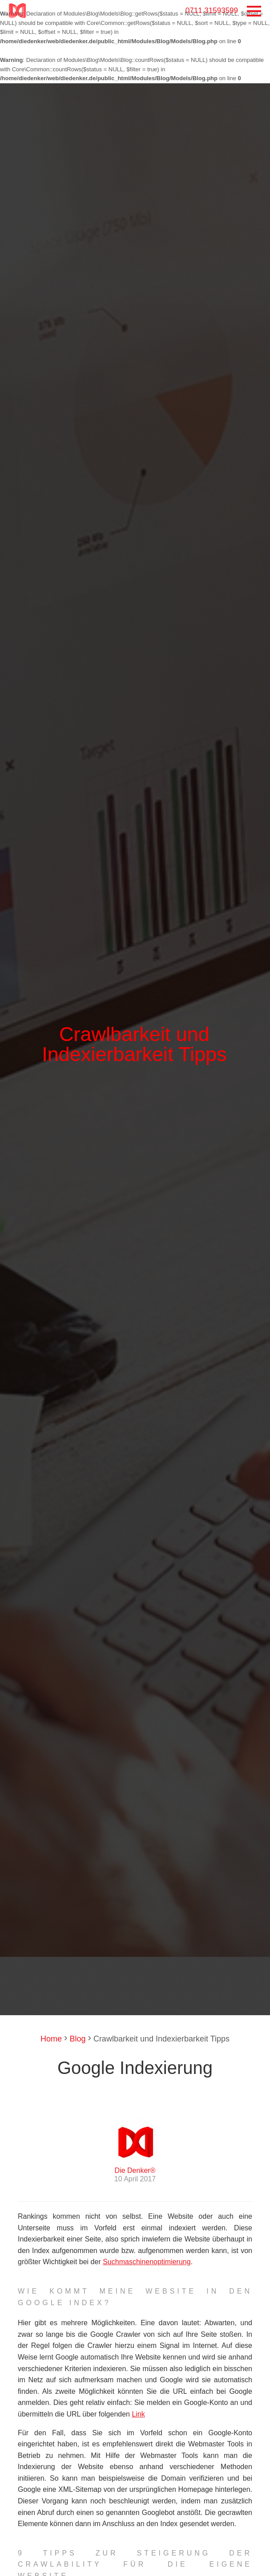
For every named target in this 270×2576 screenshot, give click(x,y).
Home (51, 2038)
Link (138, 2414)
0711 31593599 (211, 10)
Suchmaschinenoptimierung (146, 2262)
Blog (76, 2038)
